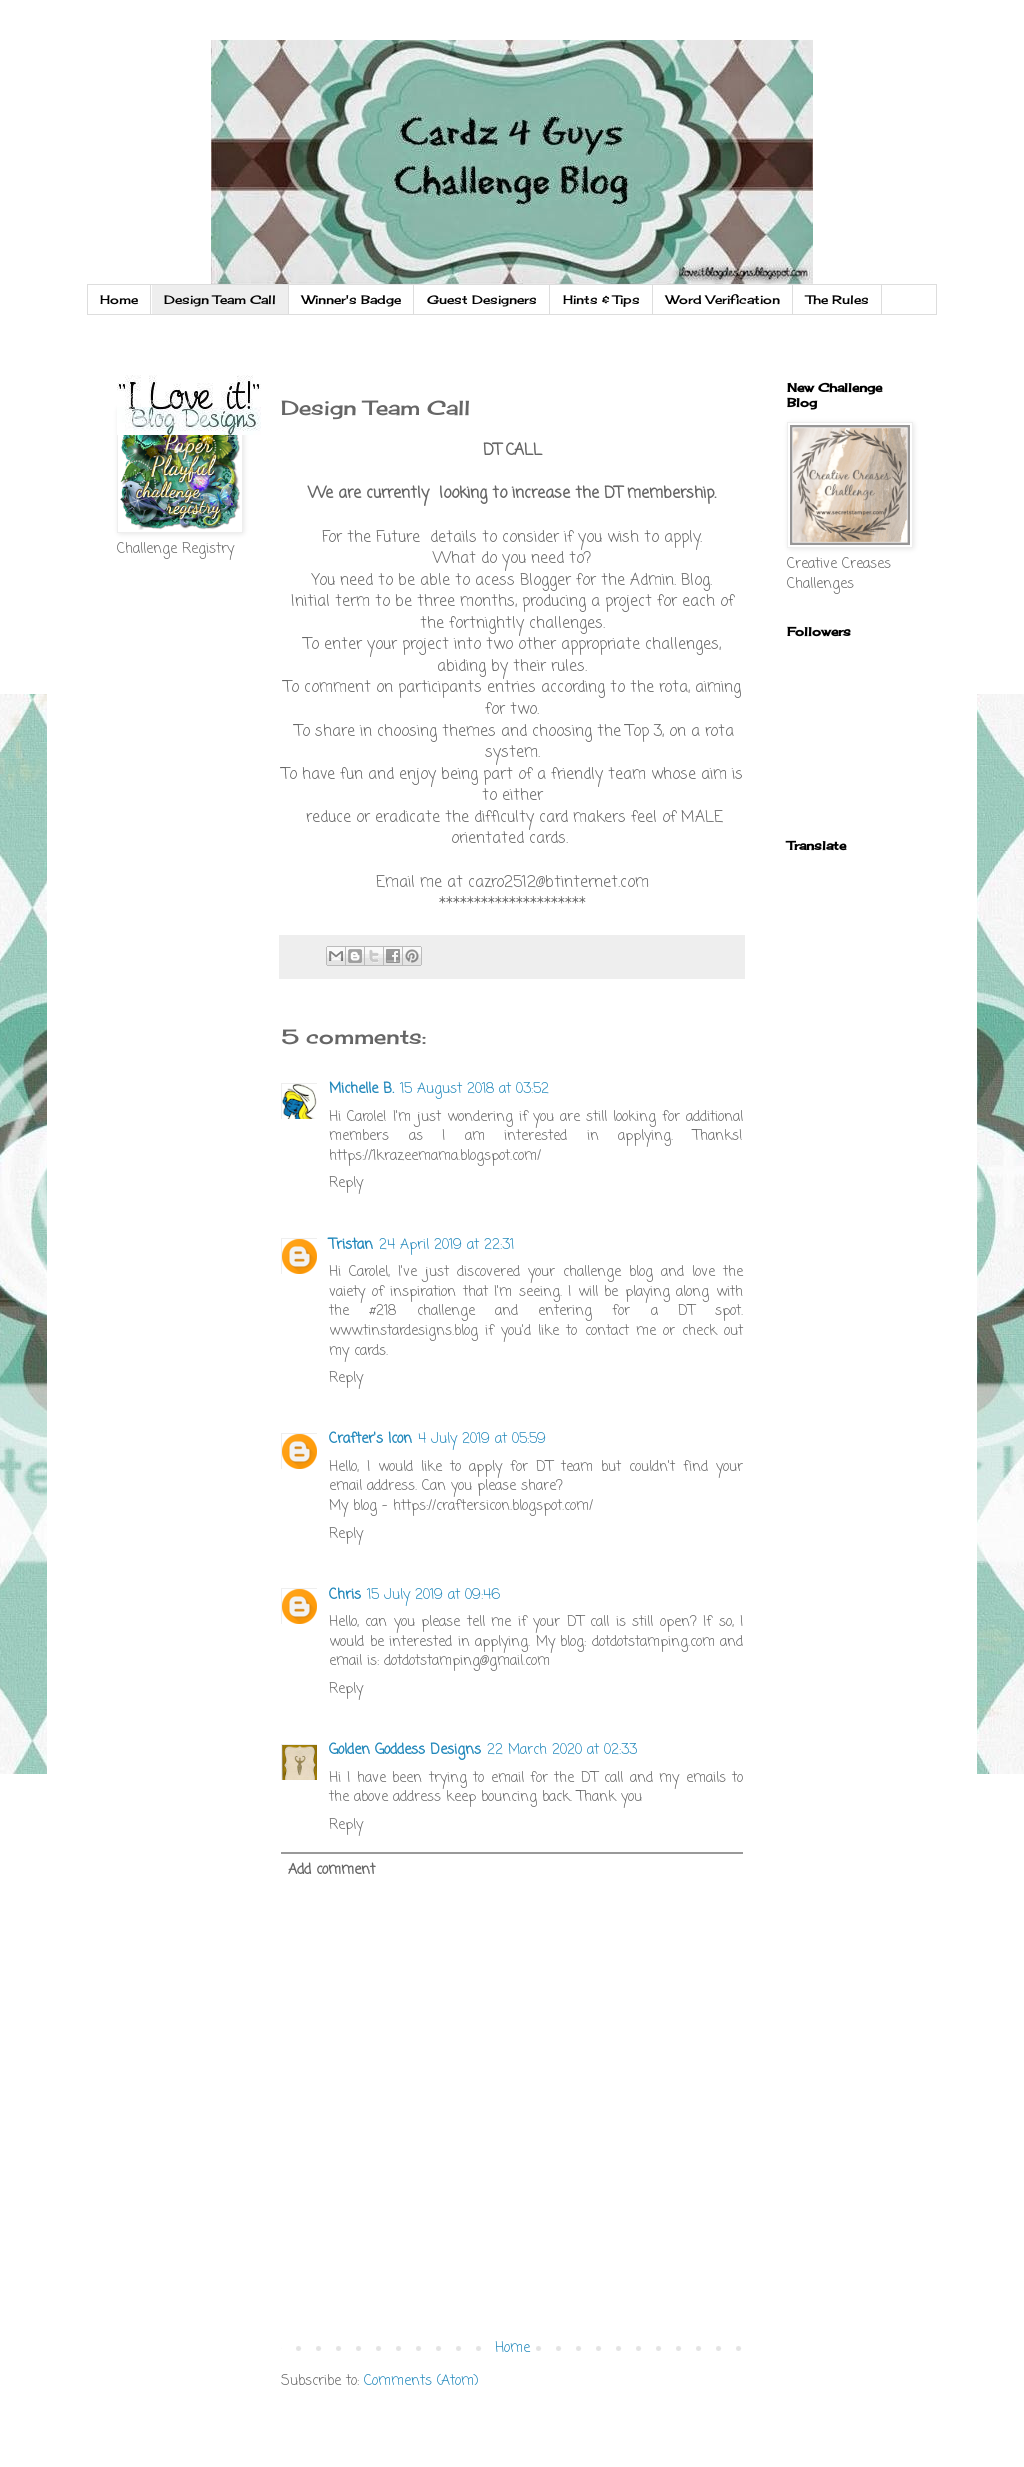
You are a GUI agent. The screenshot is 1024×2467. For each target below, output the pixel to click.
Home (119, 299)
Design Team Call (220, 299)
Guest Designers (482, 299)
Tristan (351, 1245)
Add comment (331, 1870)
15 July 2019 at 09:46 (433, 1595)
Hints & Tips (601, 299)
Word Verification (723, 299)
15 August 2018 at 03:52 (474, 1089)
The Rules (837, 299)
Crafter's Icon (370, 1439)
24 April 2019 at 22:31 (446, 1245)
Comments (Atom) (421, 2381)
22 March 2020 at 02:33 (562, 1750)
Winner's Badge (351, 299)
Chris (345, 1595)
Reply (346, 1183)
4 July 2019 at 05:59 (482, 1439)
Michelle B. (361, 1089)
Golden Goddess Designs (405, 1750)
